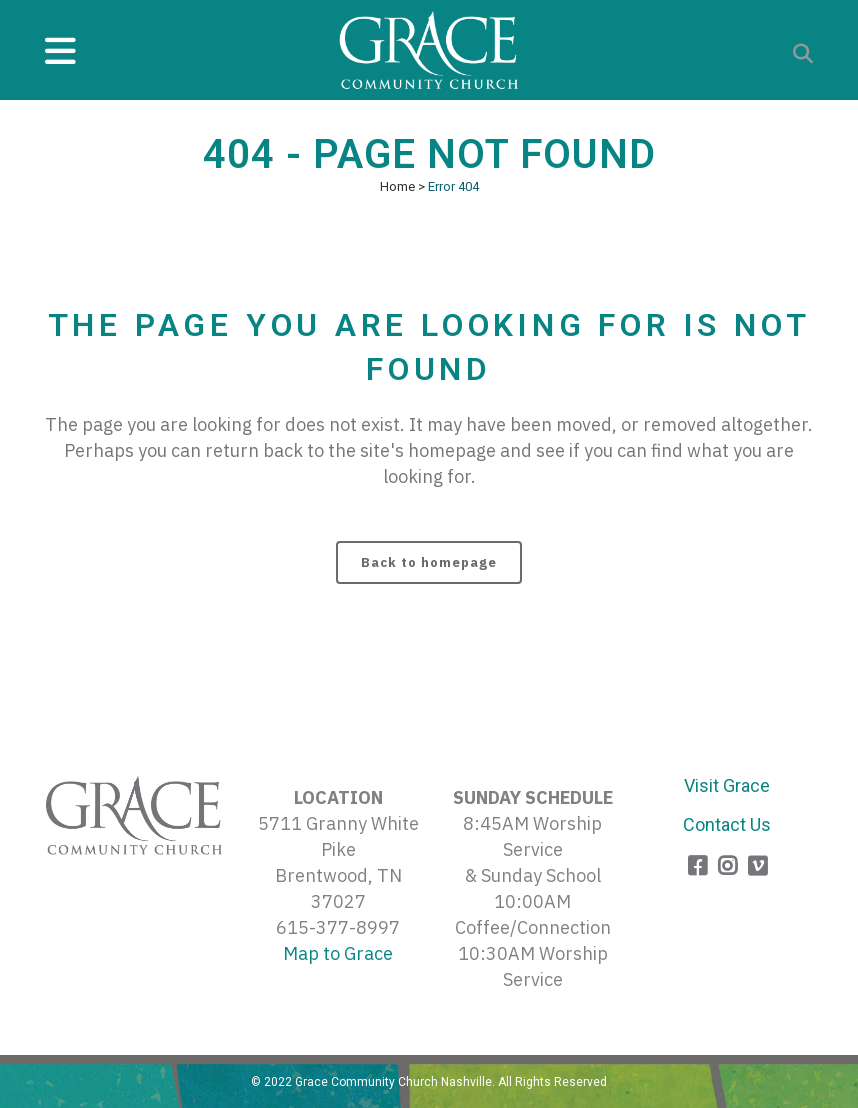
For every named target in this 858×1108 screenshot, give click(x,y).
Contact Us (727, 824)
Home (397, 186)
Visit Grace (727, 785)
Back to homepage (429, 562)
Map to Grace (338, 953)
